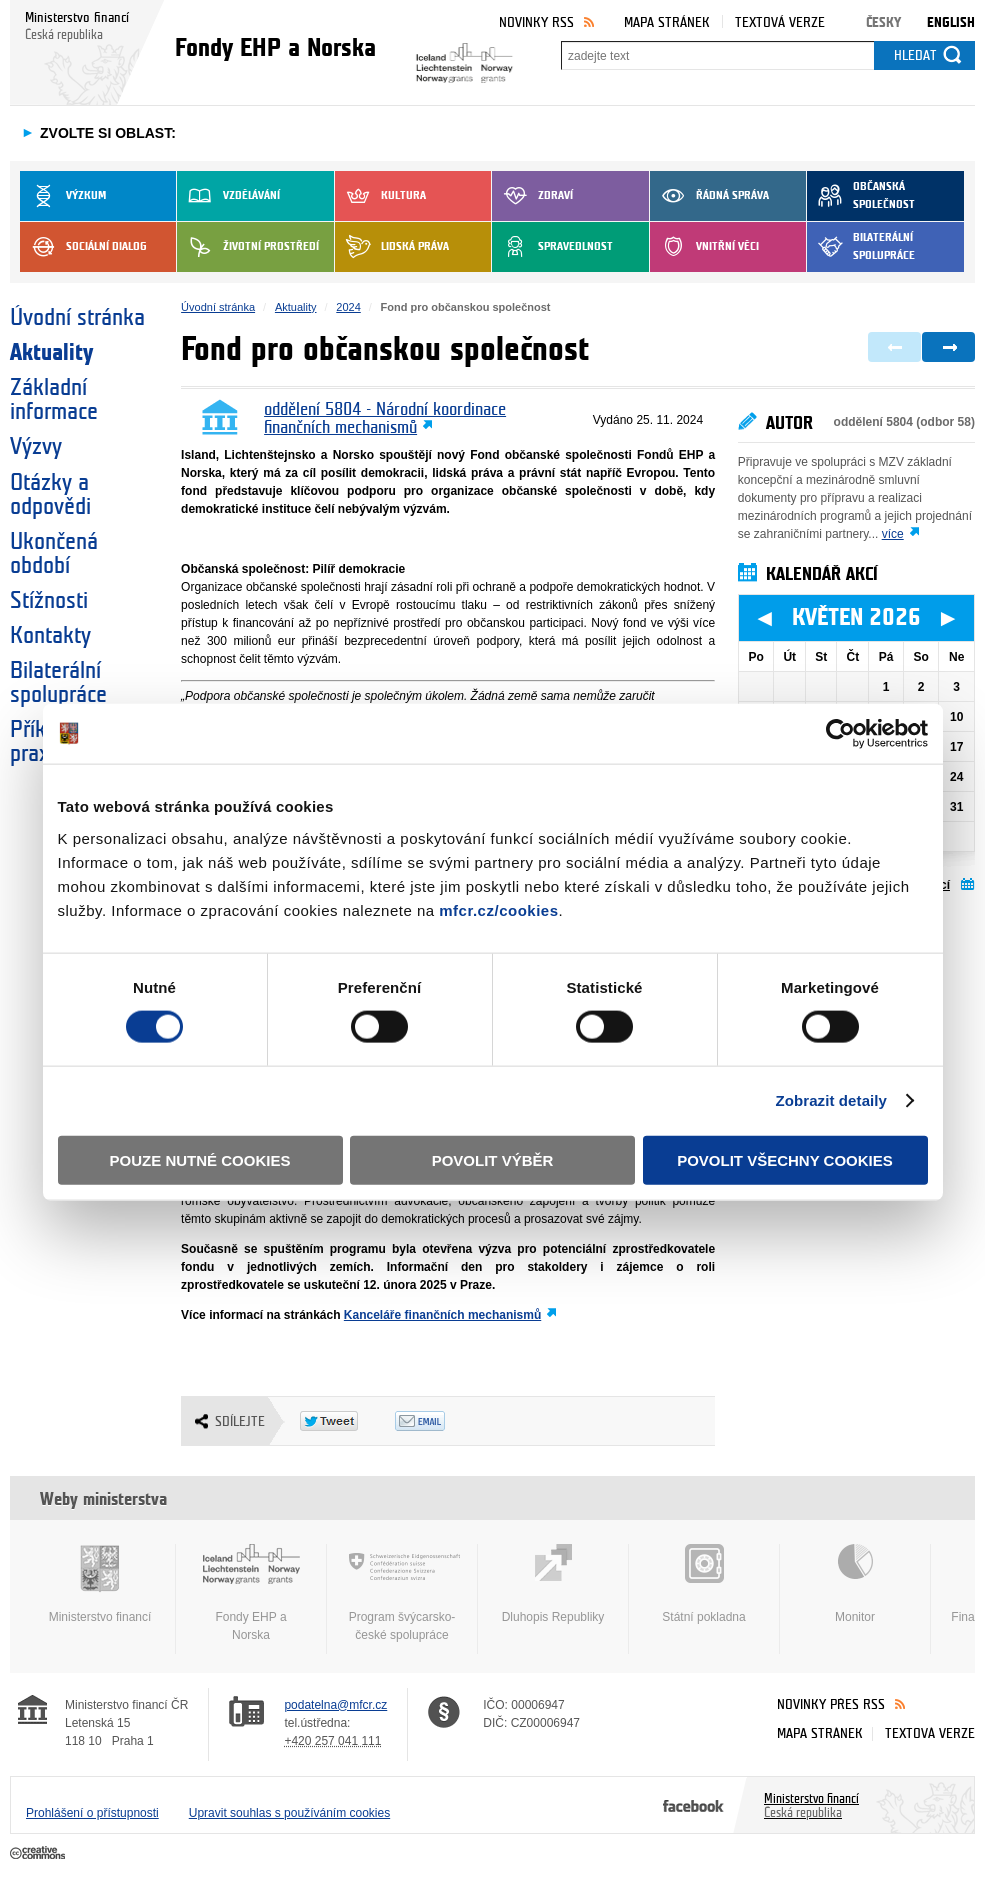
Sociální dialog (83, 247)
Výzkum (63, 196)
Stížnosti (49, 601)
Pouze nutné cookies (200, 1159)
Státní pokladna (704, 1584)
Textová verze (780, 22)
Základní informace (54, 400)
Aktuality (51, 353)
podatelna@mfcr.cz (335, 1705)
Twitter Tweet (347, 1421)
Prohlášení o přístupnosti (92, 1813)
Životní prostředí (248, 247)
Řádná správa (709, 196)
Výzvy (36, 447)
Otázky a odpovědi (50, 495)
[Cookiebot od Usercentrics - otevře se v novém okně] (840, 734)
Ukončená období (54, 554)
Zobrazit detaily (831, 1100)
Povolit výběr (493, 1159)
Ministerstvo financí (100, 1584)
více (893, 534)
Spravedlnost (552, 247)
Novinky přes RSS (831, 1704)
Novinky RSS (536, 22)
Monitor (855, 1584)
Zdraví (532, 196)
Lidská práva (392, 247)
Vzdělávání (228, 196)
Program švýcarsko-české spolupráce (402, 1593)
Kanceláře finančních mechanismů (442, 1315)
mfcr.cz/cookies (498, 909)
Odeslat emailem (442, 1421)
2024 (348, 307)
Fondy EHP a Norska (251, 1593)
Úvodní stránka (77, 318)
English (951, 22)
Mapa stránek (667, 22)
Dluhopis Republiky (553, 1584)
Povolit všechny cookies (785, 1159)
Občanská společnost (861, 196)
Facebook (693, 1805)
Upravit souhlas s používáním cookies (289, 1813)
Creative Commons (39, 1854)
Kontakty (50, 636)
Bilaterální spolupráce (861, 247)
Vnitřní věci (704, 247)
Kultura (380, 196)
